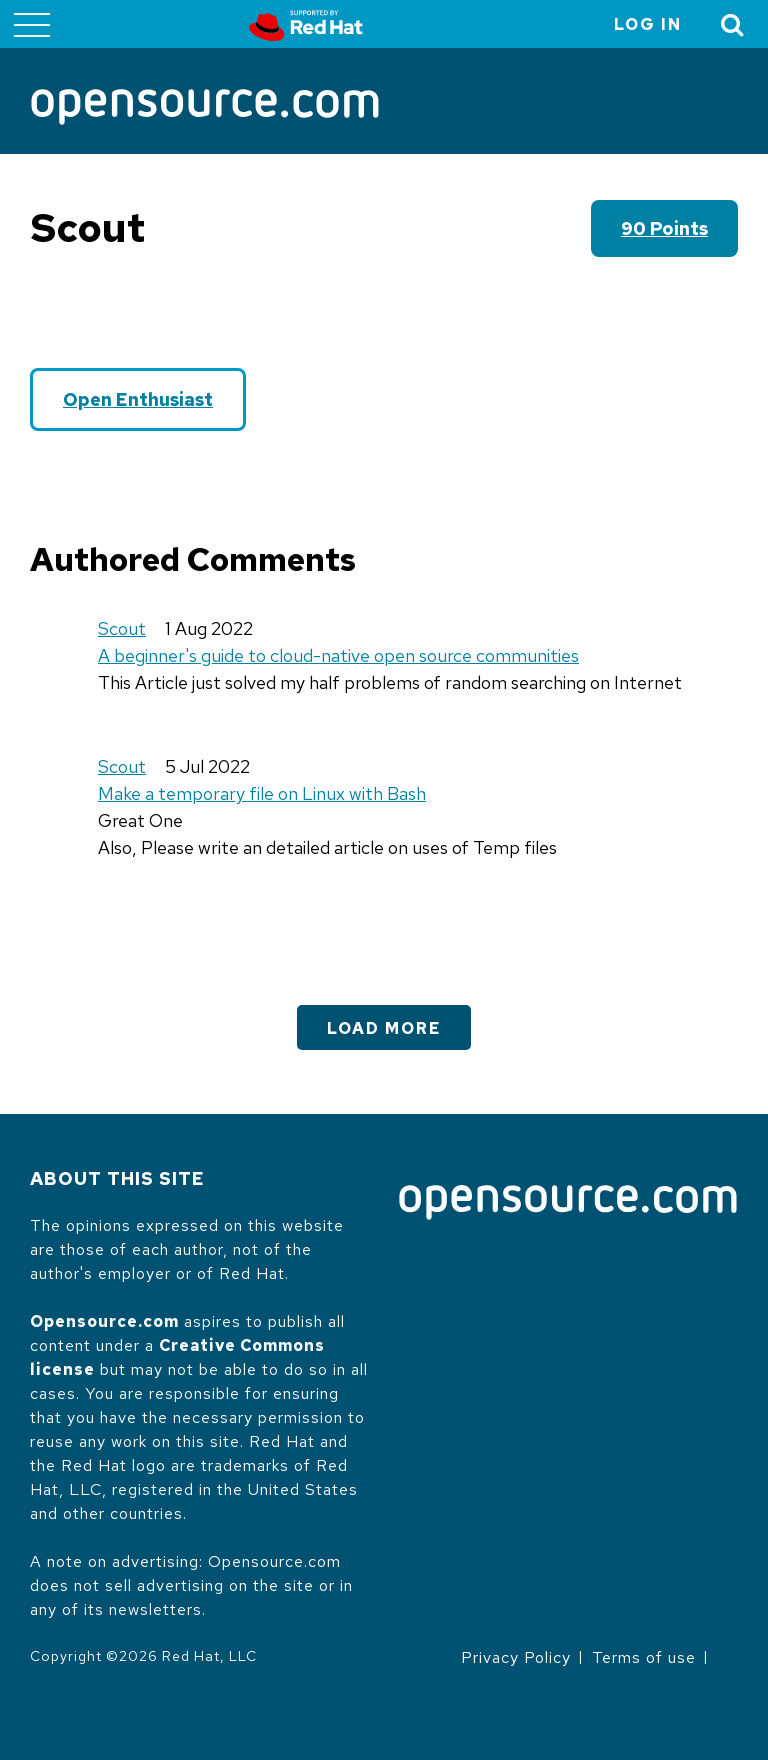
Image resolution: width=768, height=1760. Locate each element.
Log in (648, 24)
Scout (122, 628)
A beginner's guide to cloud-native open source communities (338, 655)
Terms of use (644, 1657)
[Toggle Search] (733, 24)
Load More (384, 1028)
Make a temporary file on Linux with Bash (262, 793)
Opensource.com (104, 1321)
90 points (664, 228)
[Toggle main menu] (32, 24)
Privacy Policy (516, 1657)
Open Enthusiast (138, 399)
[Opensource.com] (205, 108)
